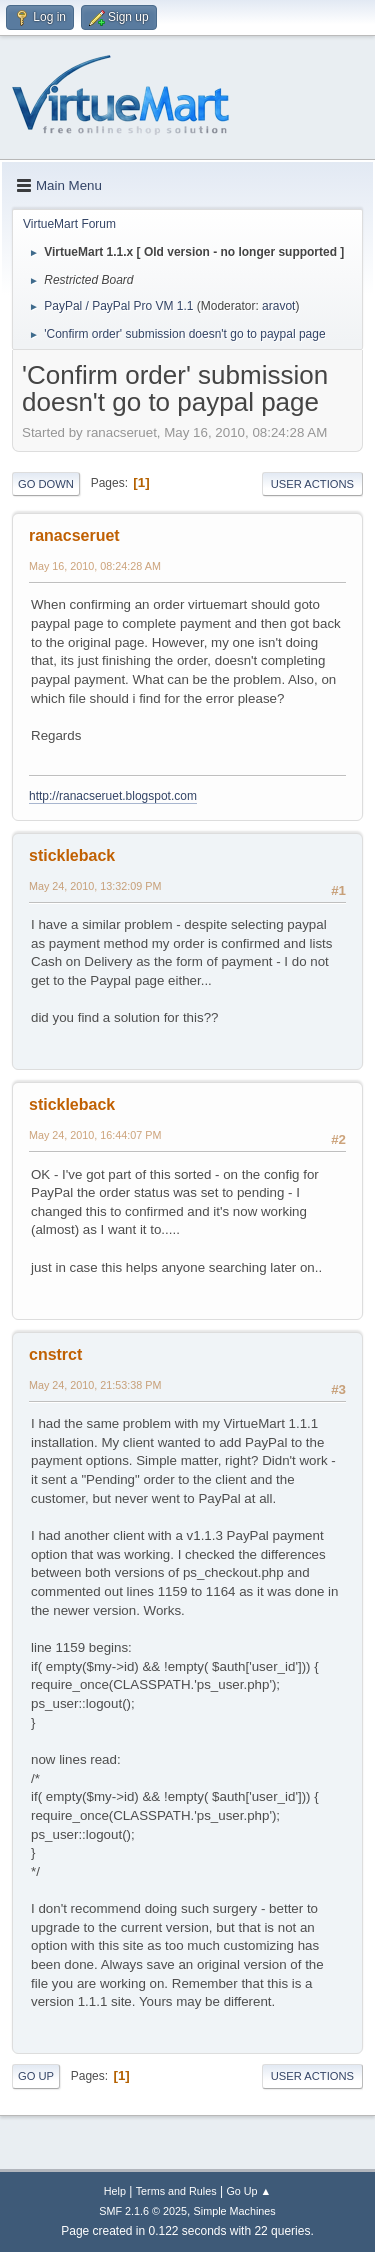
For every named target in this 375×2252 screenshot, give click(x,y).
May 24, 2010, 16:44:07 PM (95, 1135)
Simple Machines (235, 2211)
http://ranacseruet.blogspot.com (113, 796)
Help (115, 2191)
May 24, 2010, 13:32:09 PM (95, 886)
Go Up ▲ (248, 2191)
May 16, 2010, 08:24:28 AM (95, 566)
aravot (278, 306)
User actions (312, 484)
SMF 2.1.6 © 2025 (143, 2211)
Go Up (36, 2076)
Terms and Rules (176, 2191)
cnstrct (55, 1354)
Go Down (46, 484)
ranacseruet (74, 535)
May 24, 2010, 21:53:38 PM (95, 1385)
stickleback (72, 855)
